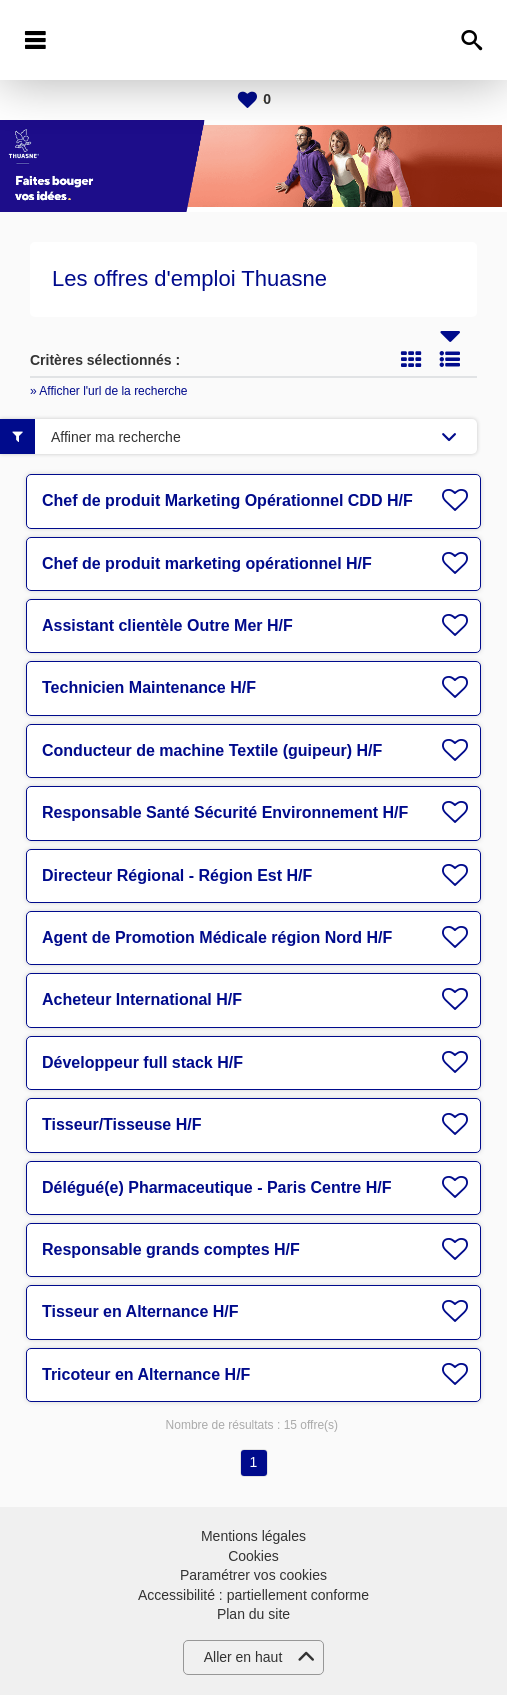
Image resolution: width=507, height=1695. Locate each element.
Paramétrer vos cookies (253, 1575)
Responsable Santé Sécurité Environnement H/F (225, 812)
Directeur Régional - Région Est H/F (177, 875)
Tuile (411, 359)
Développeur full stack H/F (142, 1062)
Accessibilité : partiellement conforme (253, 1595)
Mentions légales (253, 1536)
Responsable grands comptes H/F (171, 1249)
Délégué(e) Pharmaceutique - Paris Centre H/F (216, 1187)
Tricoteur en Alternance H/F (146, 1374)
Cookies (253, 1556)
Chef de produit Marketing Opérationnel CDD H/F (227, 500)
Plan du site (253, 1614)
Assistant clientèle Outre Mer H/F (167, 625)
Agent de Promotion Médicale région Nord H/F (217, 937)
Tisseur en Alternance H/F (140, 1311)
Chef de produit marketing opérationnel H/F (207, 563)
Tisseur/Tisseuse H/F (121, 1124)
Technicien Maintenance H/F (149, 687)
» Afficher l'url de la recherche (109, 391)
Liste (450, 359)
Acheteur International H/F (142, 999)
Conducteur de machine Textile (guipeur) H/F (212, 750)
